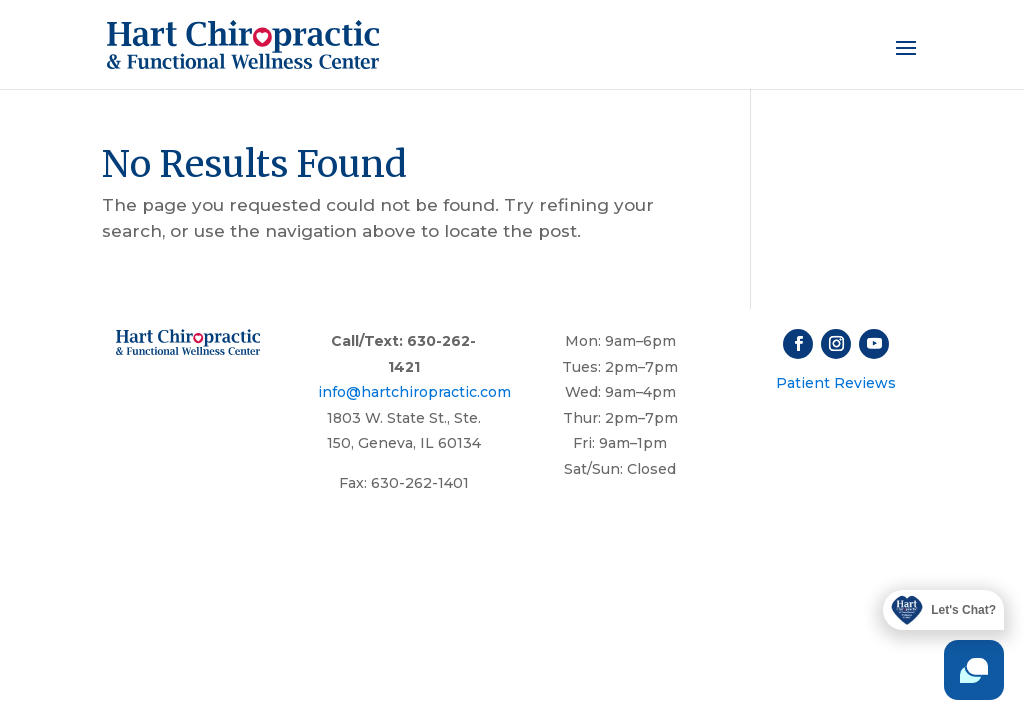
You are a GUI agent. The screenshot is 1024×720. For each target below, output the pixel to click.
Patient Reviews (836, 383)
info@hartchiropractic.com (414, 392)
